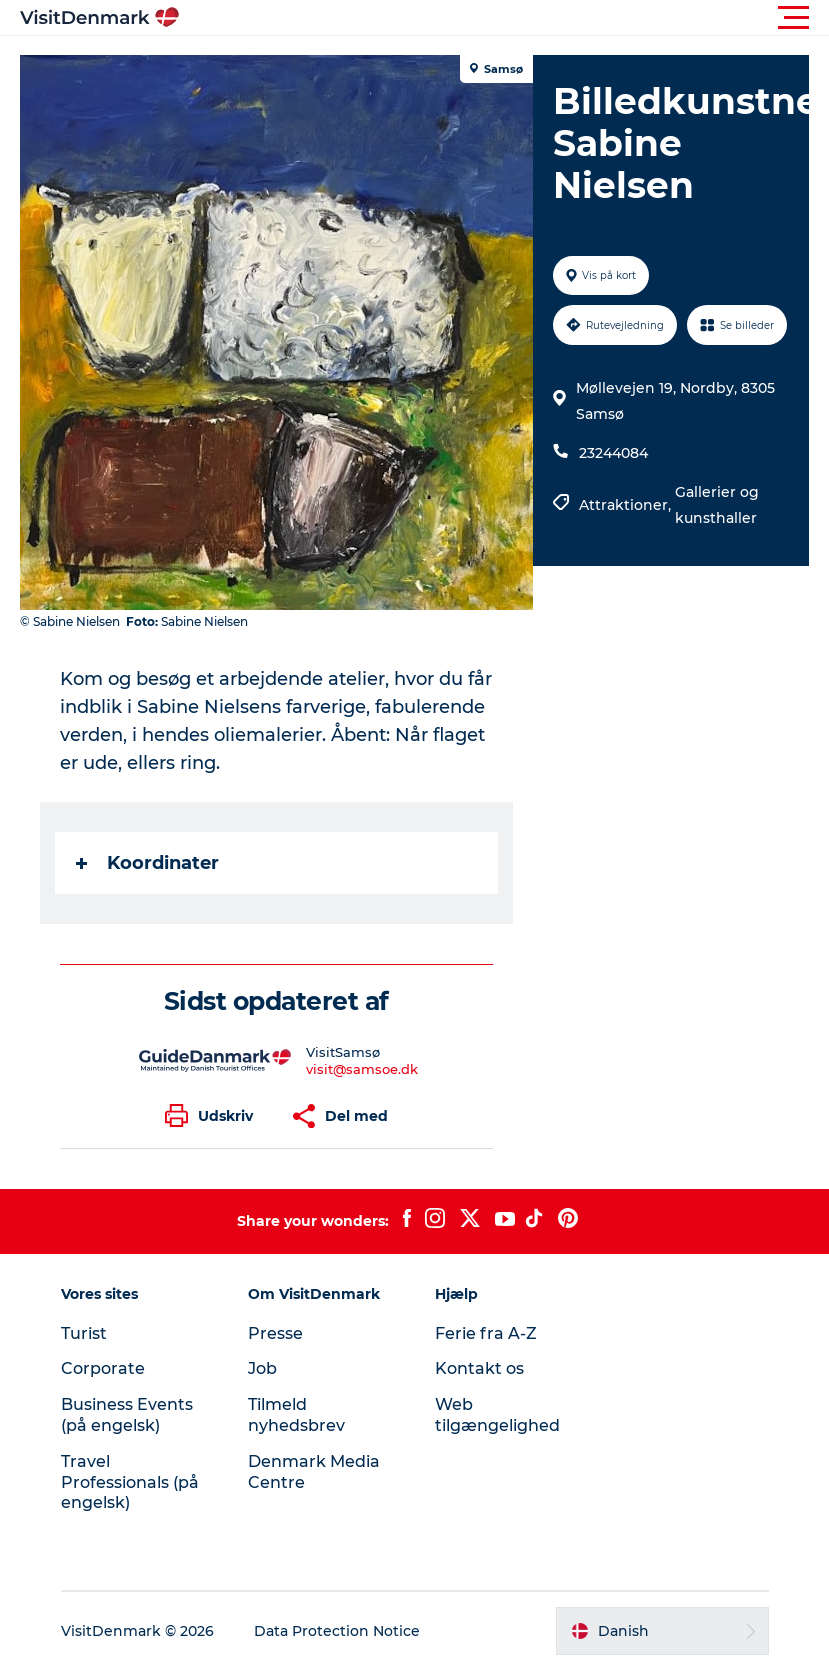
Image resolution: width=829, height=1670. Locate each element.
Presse (275, 1333)
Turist (84, 1333)
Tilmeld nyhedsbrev (296, 1415)
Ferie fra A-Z (486, 1333)
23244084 (613, 453)
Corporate (103, 1368)
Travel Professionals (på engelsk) (130, 1482)
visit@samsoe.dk (362, 1069)
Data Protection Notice (337, 1631)
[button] (504, 18)
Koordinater (147, 863)
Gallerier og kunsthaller (717, 505)
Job (262, 1368)
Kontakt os (479, 1368)
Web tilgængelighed (497, 1415)
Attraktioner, (627, 505)
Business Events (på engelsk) (127, 1415)
